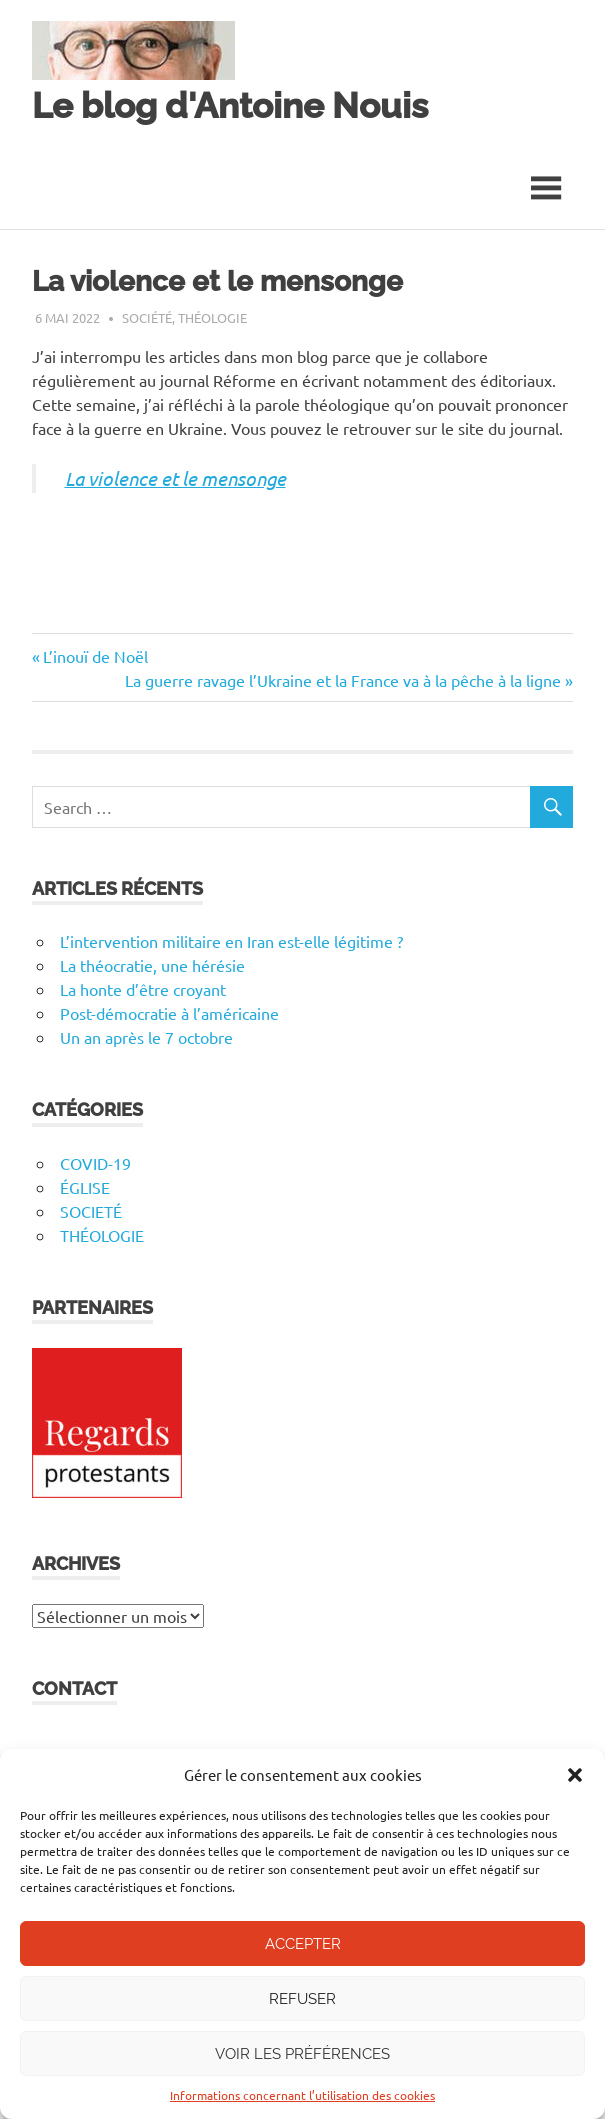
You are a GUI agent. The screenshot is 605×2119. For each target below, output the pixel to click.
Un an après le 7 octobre (146, 1037)
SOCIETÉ (91, 1211)
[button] (575, 1775)
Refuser (302, 1999)
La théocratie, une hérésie (152, 965)
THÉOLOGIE (102, 1235)
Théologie (212, 317)
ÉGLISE (85, 1187)
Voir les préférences (302, 2054)
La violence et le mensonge (175, 478)
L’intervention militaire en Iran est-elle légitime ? (231, 941)
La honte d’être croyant (143, 989)
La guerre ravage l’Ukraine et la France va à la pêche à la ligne (343, 680)
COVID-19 (95, 1163)
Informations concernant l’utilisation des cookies (302, 2095)
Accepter (303, 1944)
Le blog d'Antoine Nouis (230, 105)
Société (147, 317)
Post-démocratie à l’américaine (169, 1013)
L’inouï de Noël (95, 656)
